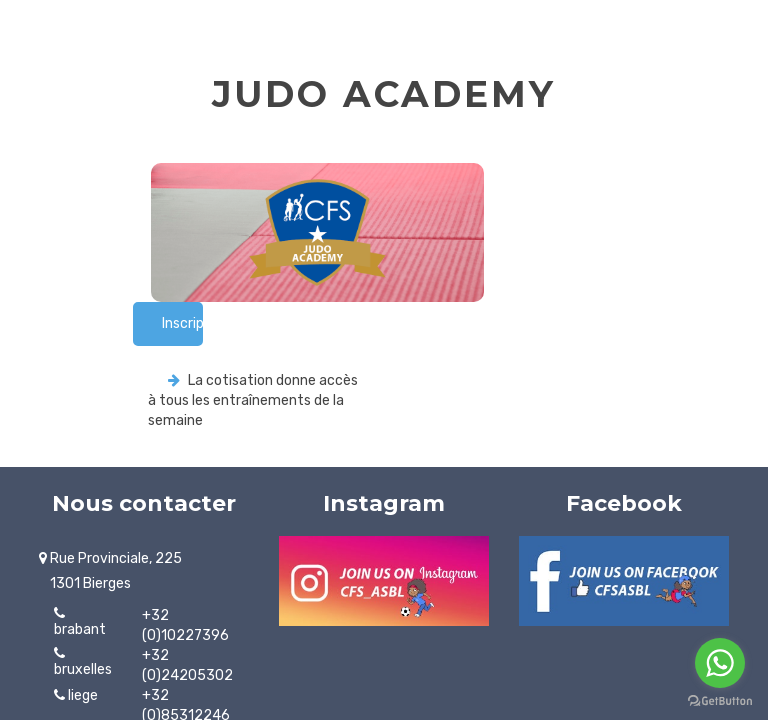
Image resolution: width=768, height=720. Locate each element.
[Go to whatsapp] (720, 663)
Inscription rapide (182, 323)
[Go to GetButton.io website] (720, 700)
